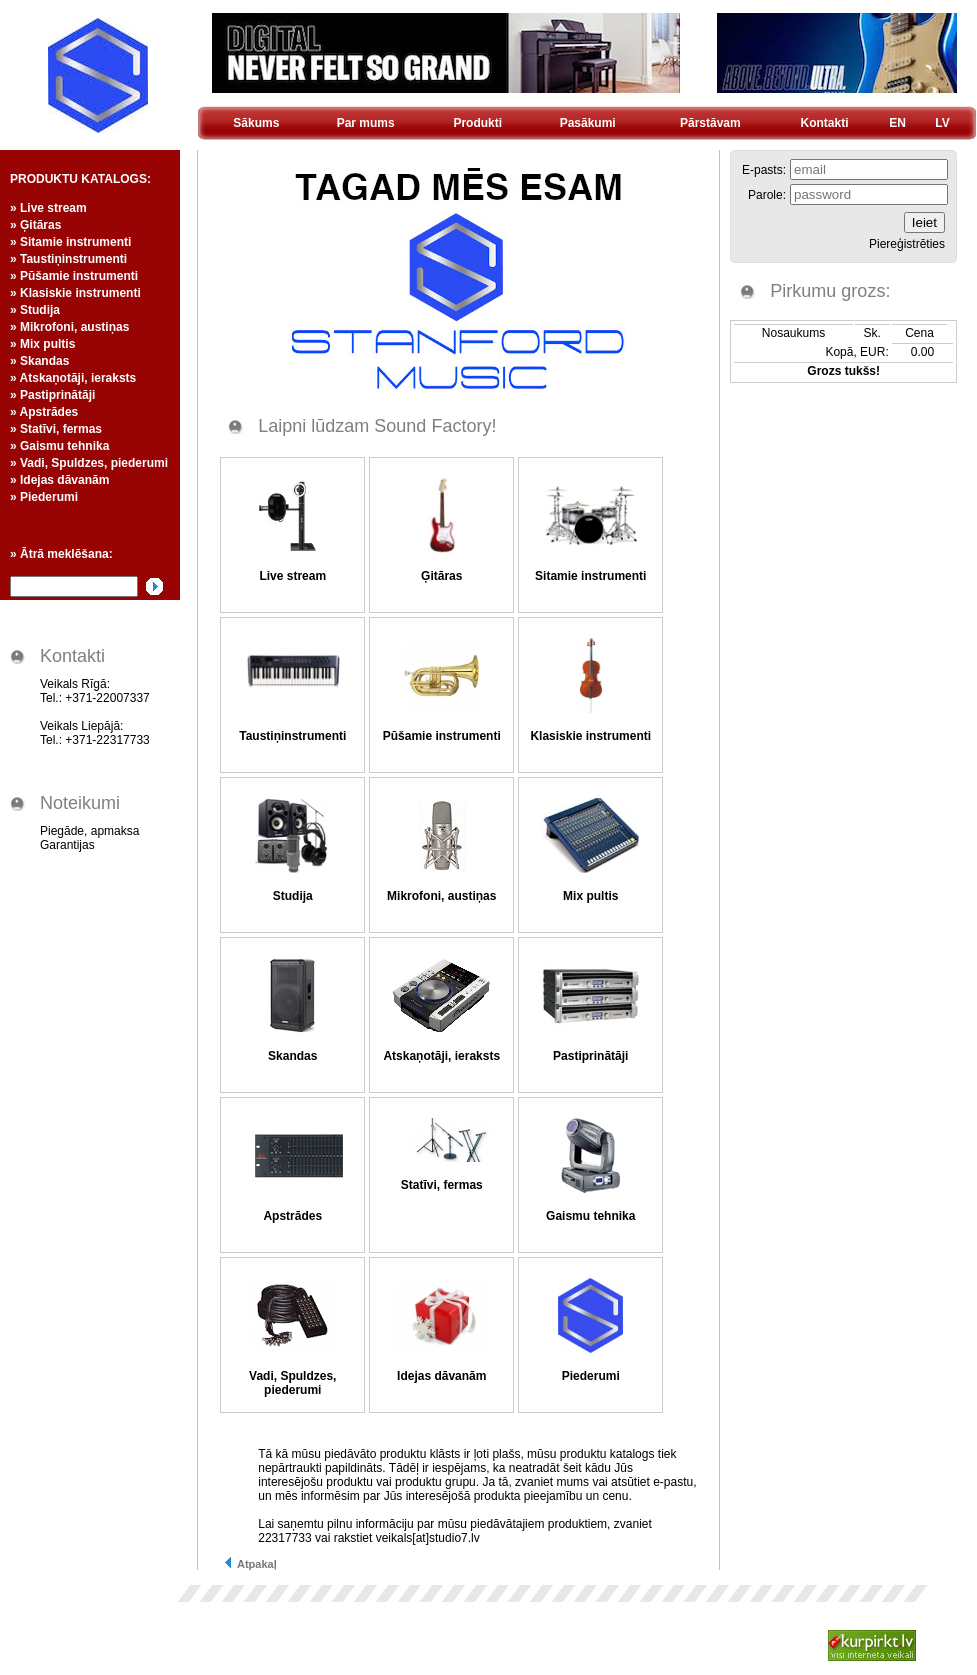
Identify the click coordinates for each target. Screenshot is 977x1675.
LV (942, 123)
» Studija (35, 310)
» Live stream (48, 208)
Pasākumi (588, 123)
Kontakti (825, 123)
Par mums (366, 123)
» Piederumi (44, 497)
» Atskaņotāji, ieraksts (73, 378)
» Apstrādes (44, 412)
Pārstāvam (710, 123)
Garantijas (67, 845)
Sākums (256, 123)
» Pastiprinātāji (52, 395)
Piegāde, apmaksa (89, 831)
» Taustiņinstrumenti (68, 259)
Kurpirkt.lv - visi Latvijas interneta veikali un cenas (872, 1645)
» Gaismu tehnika (59, 446)
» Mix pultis (42, 344)
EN (897, 123)
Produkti (477, 123)
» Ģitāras (35, 225)
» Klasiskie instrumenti (75, 293)
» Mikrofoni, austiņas (69, 327)
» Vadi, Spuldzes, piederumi (89, 463)
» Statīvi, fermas (56, 429)
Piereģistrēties (907, 244)
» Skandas (39, 361)
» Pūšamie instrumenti (74, 276)
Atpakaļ (249, 1564)
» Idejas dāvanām (59, 480)
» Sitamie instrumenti (70, 242)
